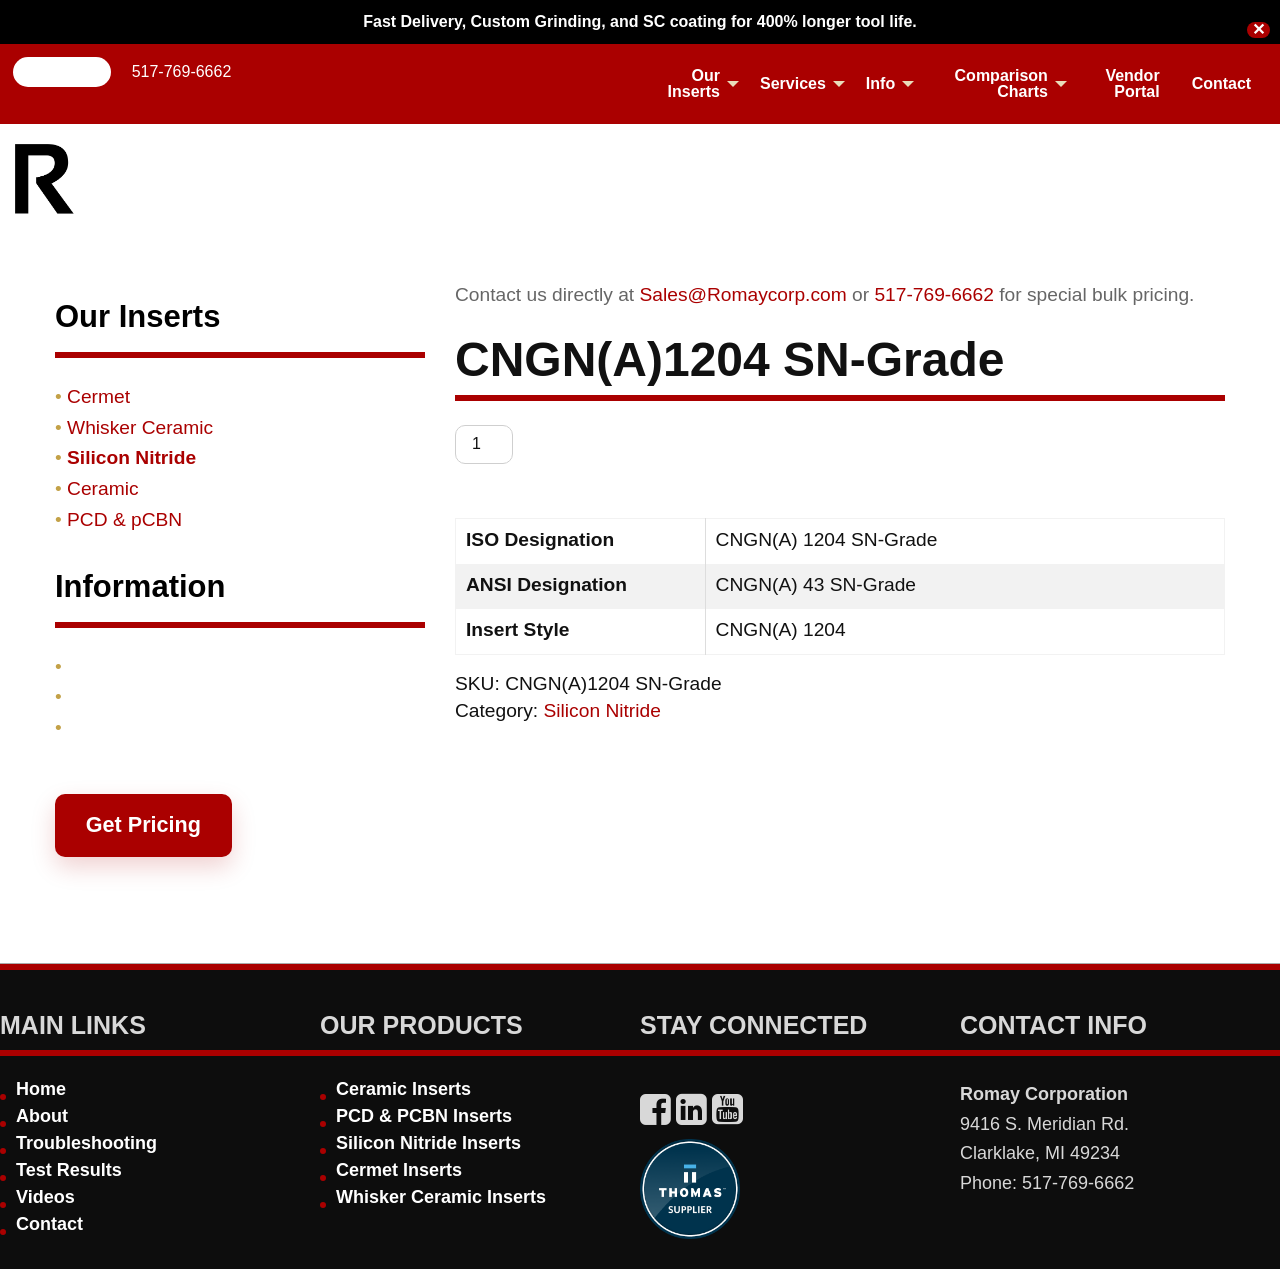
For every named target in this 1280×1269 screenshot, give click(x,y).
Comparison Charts (1001, 83)
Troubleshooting (86, 1143)
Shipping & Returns (156, 696)
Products (108, 666)
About (42, 1116)
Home (41, 1089)
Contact (1222, 83)
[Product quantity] (484, 444)
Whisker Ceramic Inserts (441, 1197)
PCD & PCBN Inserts (424, 1116)
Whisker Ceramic (140, 427)
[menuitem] (692, 84)
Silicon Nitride (602, 710)
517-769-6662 (182, 71)
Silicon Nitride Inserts (428, 1143)
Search (62, 71)
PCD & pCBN (124, 519)
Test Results (69, 1170)
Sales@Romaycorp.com (743, 294)
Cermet (98, 396)
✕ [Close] (1258, 30)
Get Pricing (143, 824)
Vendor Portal (1132, 83)
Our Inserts (694, 83)
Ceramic (102, 488)
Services (793, 83)
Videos (45, 1197)
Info (880, 83)
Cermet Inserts (399, 1170)
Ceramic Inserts (403, 1089)
